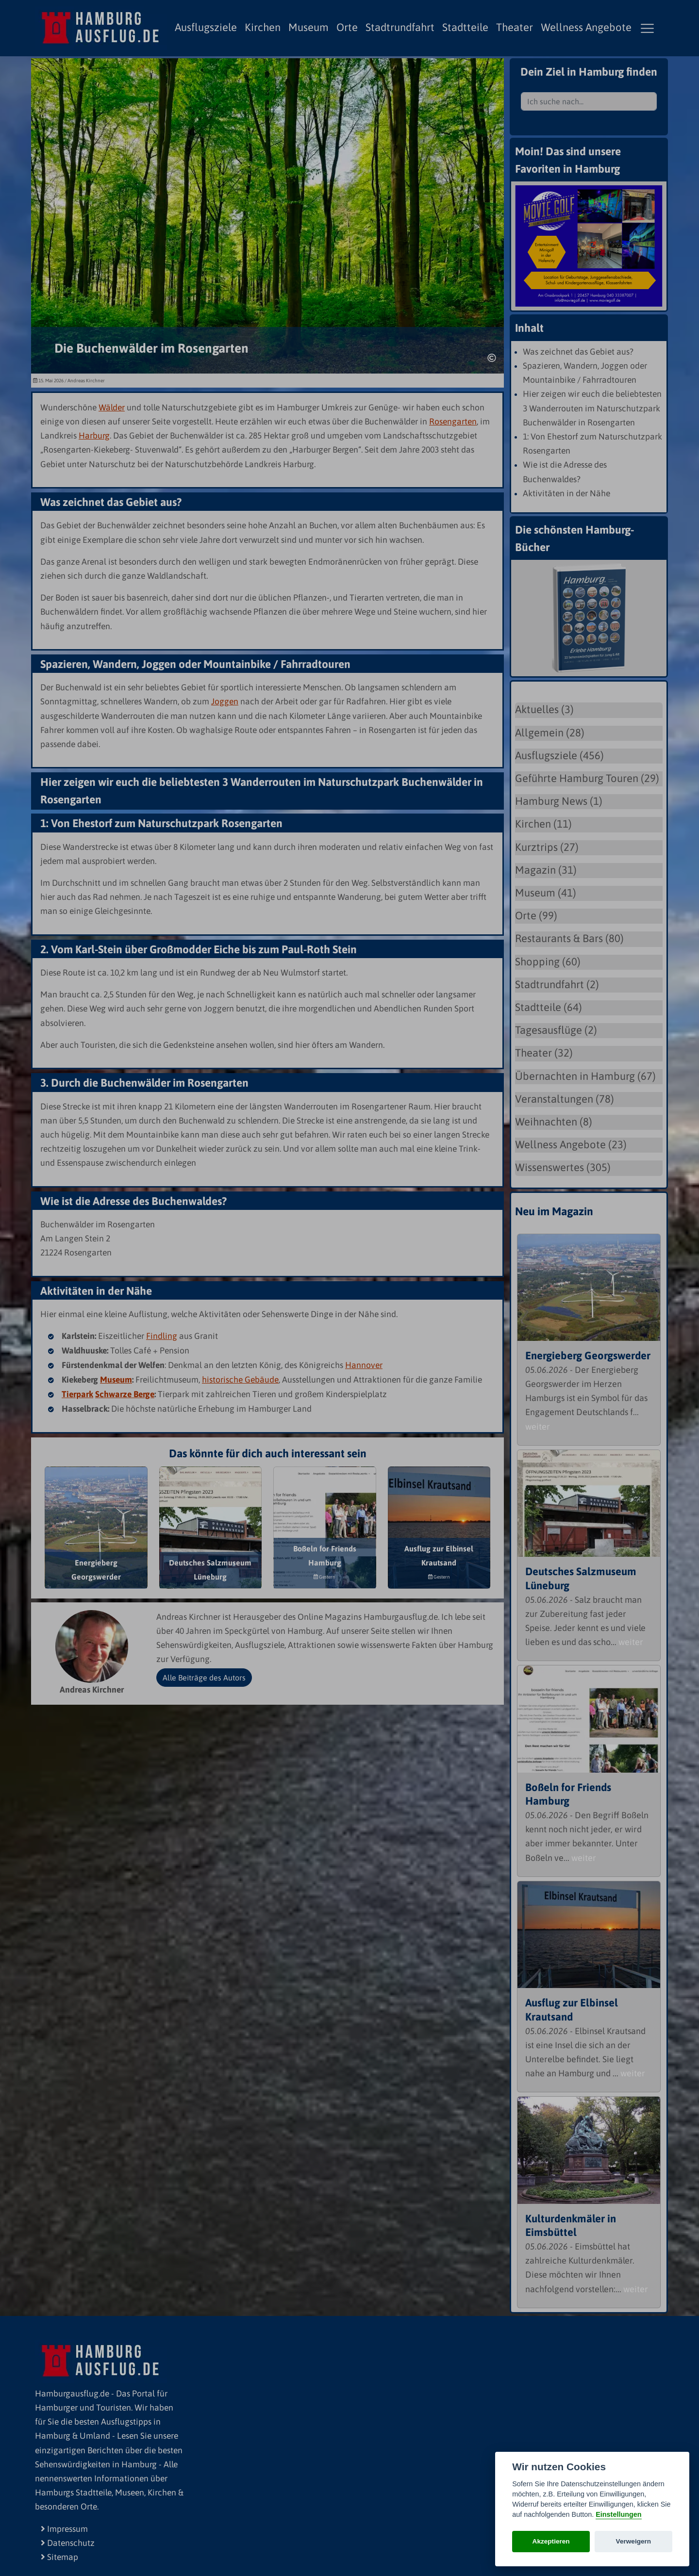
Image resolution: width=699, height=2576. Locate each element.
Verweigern (633, 2541)
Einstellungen (618, 2514)
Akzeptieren (551, 2541)
